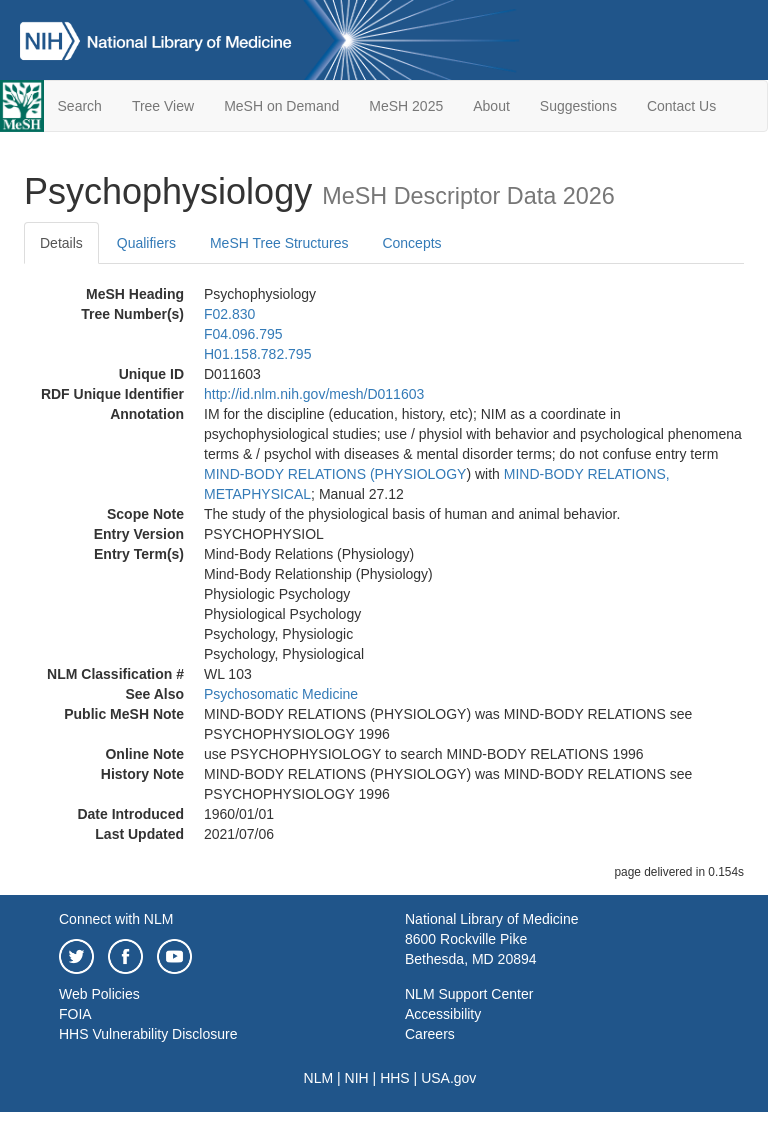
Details (61, 243)
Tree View (163, 106)
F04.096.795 (243, 334)
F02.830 (229, 314)
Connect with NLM (116, 919)
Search (80, 106)
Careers (430, 1034)
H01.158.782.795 (257, 354)
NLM (319, 1078)
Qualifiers (146, 243)
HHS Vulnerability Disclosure (148, 1034)
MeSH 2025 (406, 106)
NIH (357, 1078)
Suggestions (578, 106)
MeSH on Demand (281, 106)
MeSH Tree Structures (279, 243)
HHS (395, 1078)
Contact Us (681, 106)
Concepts (411, 243)
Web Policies (99, 994)
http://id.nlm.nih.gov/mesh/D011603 (314, 394)
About (491, 106)
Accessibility (443, 1014)
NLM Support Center (469, 994)
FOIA (75, 1014)
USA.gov (448, 1078)
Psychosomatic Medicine (281, 694)
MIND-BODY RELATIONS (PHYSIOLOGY (335, 474)
